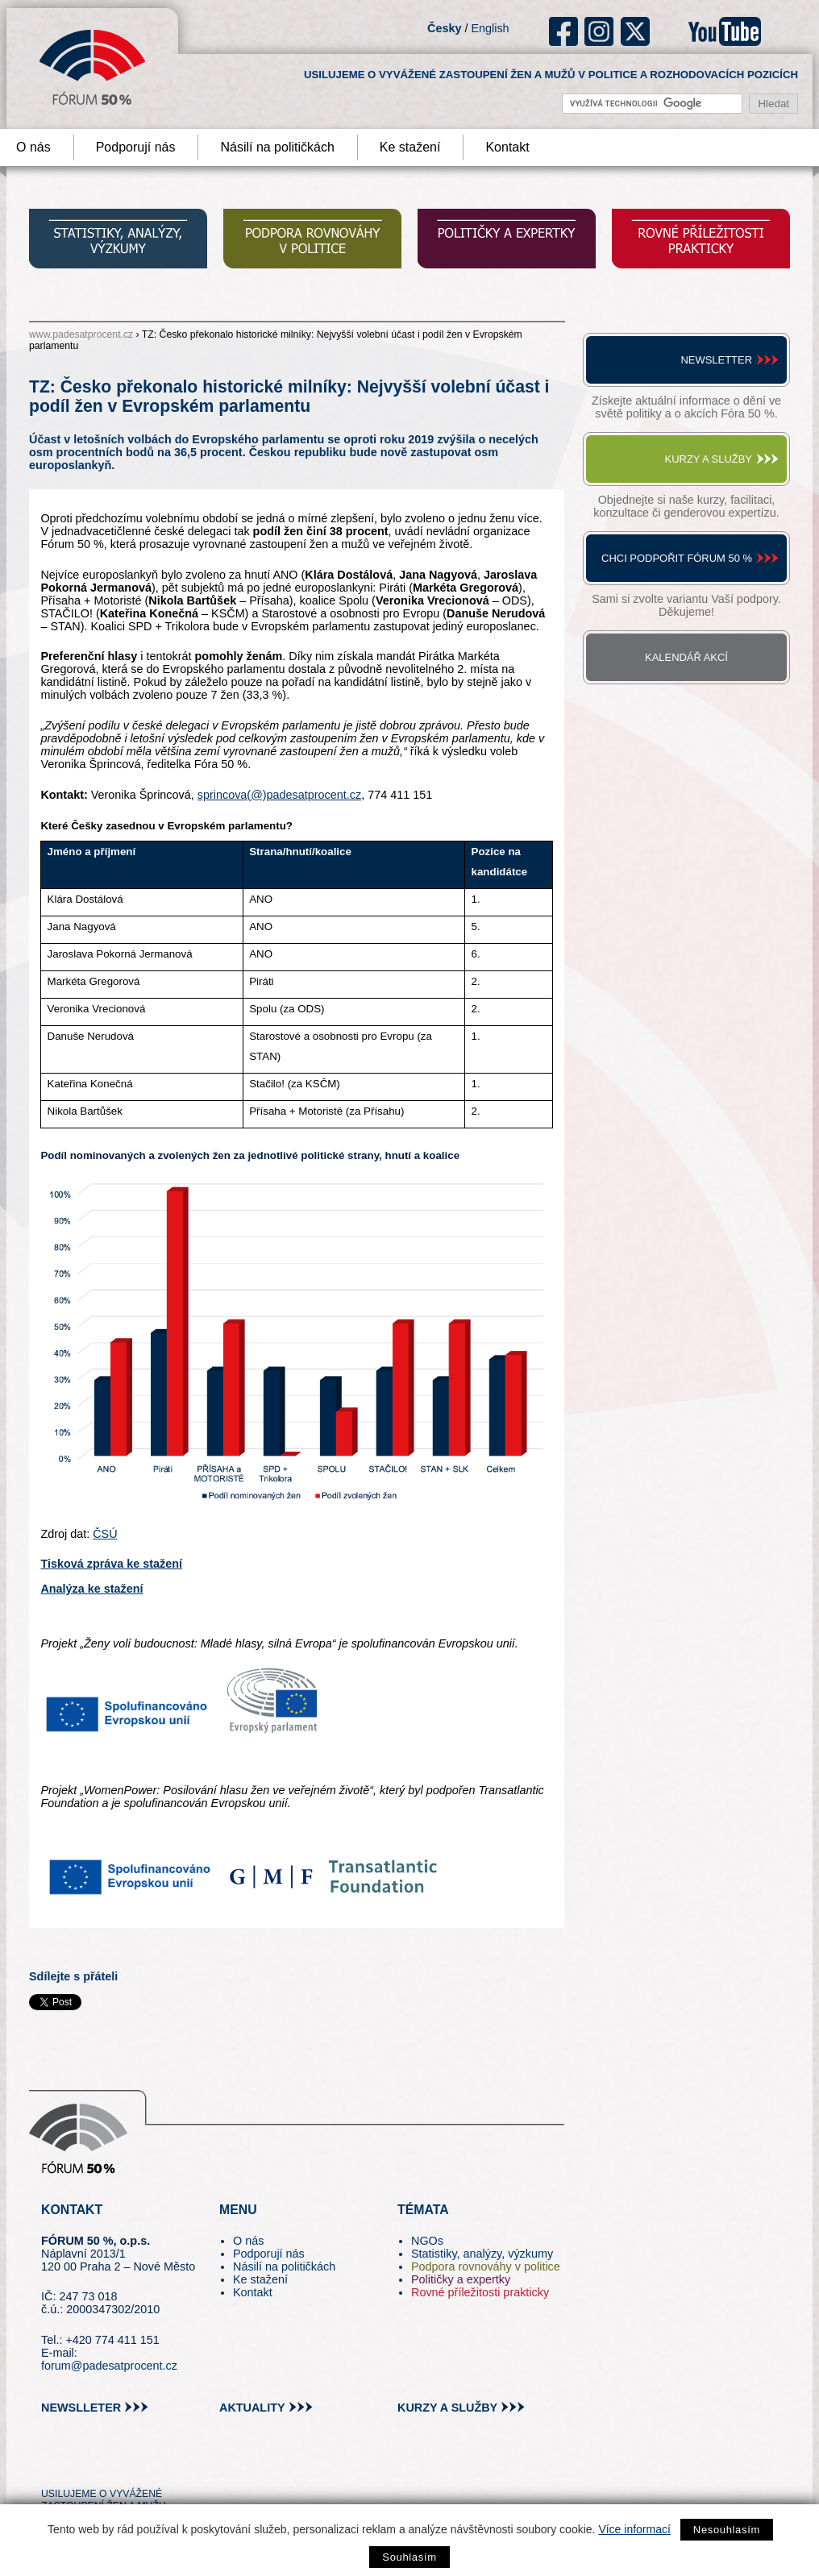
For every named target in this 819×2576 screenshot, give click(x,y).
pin (78, 2463)
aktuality (252, 2407)
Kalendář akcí (686, 657)
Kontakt (507, 147)
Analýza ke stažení (91, 1588)
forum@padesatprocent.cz (109, 2365)
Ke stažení (410, 147)
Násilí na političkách (277, 147)
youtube (724, 31)
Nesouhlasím (726, 2530)
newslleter (81, 2407)
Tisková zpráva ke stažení (111, 1563)
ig (599, 31)
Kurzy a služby (708, 459)
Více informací (634, 2529)
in (132, 2463)
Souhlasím (409, 2557)
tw (52, 2463)
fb (564, 31)
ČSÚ (105, 1533)
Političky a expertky (460, 2279)
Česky (444, 28)
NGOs (427, 2240)
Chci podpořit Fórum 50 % (676, 558)
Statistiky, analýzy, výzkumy (482, 2253)
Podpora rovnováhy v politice (485, 2266)
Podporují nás (136, 147)
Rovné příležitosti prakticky (480, 2292)
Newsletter (716, 360)
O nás (248, 2240)
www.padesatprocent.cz (81, 334)
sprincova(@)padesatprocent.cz (279, 794)
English (490, 28)
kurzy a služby (447, 2407)
